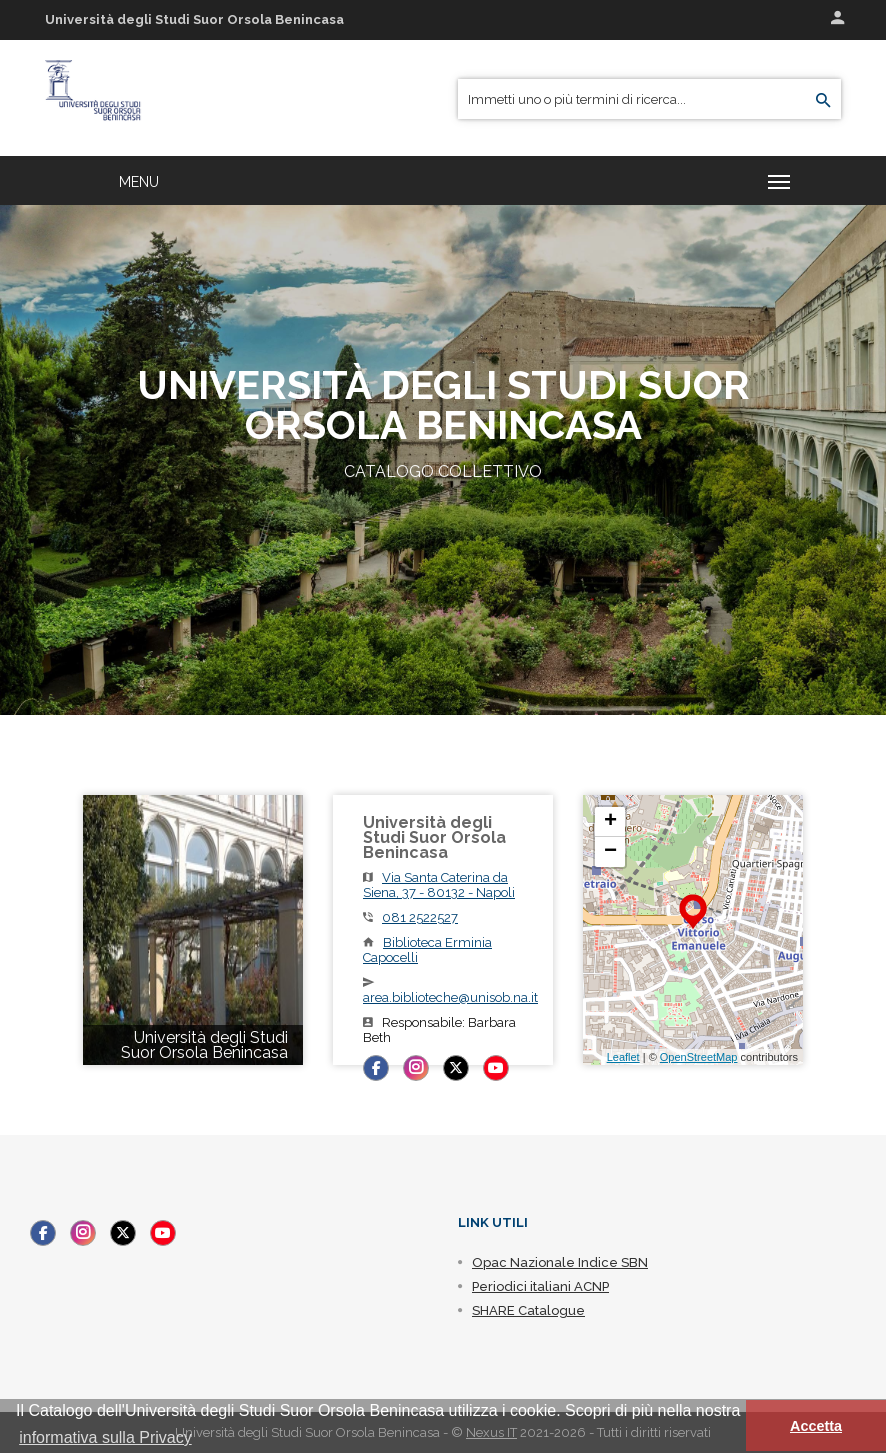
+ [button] (610, 822)
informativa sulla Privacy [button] (105, 1437)
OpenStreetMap (699, 1057)
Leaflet (623, 1057)
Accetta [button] (816, 1426)
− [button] (610, 852)
